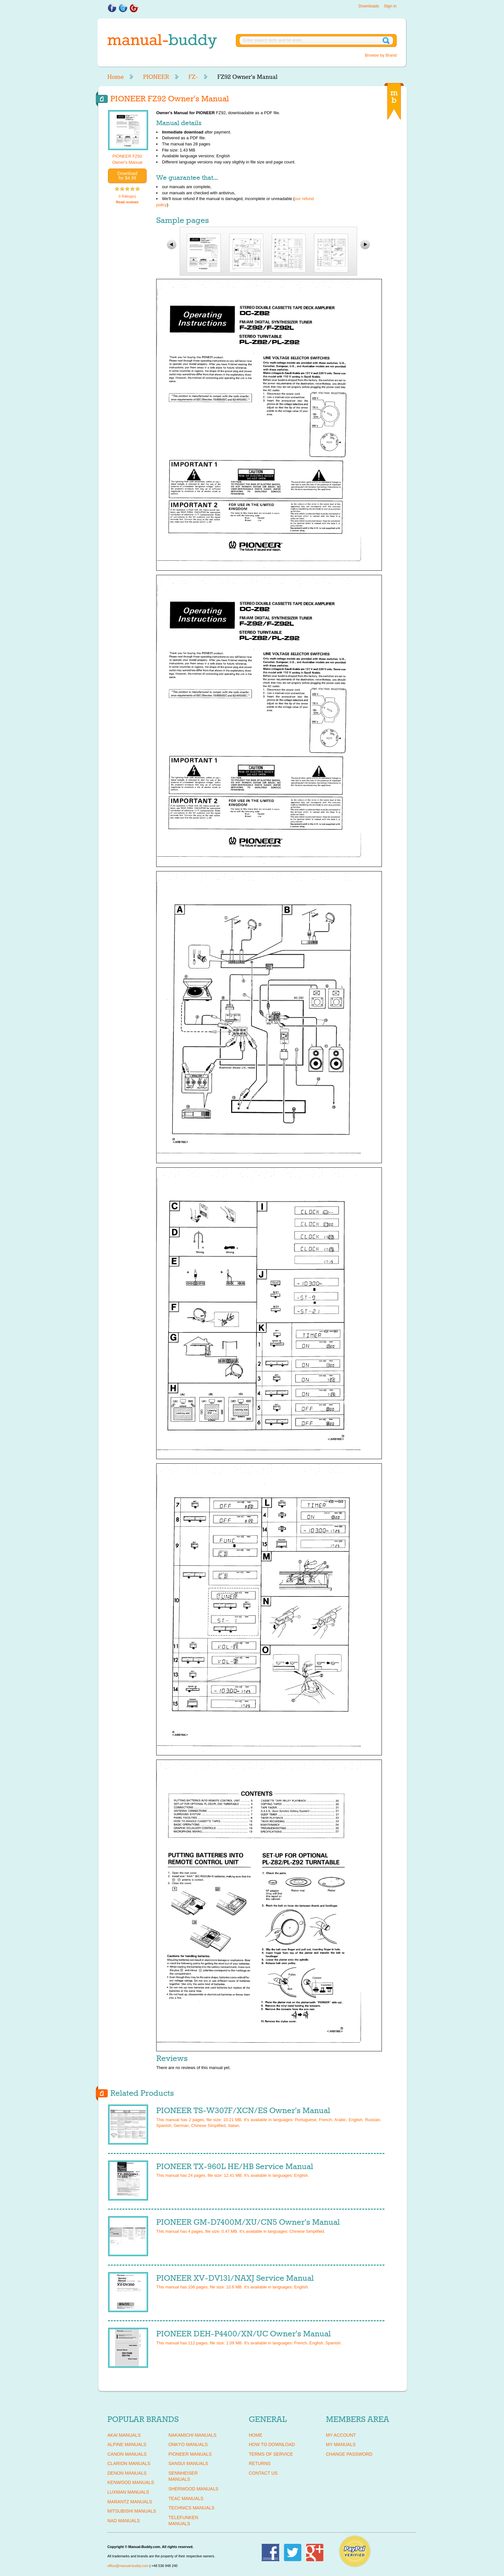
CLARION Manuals (128, 2463)
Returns (260, 2463)
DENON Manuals (127, 2473)
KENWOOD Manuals (130, 2482)
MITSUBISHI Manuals (131, 2511)
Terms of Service (271, 2454)
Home (115, 77)
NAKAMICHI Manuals (192, 2435)
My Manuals (341, 2444)
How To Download (272, 2444)
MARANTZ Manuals (129, 2501)
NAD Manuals (123, 2520)
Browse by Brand (381, 55)
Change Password (349, 2454)
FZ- (193, 77)
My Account (341, 2435)
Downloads (368, 6)
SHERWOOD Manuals (193, 2488)
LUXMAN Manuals (128, 2492)
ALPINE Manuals (126, 2444)
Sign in (390, 6)
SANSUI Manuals (188, 2463)
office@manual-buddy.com (127, 2566)
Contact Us (263, 2473)
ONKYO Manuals (188, 2444)
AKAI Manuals (123, 2435)
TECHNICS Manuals (191, 2507)
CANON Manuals (127, 2454)
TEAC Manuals (185, 2498)
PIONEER (156, 77)
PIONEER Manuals (190, 2454)
